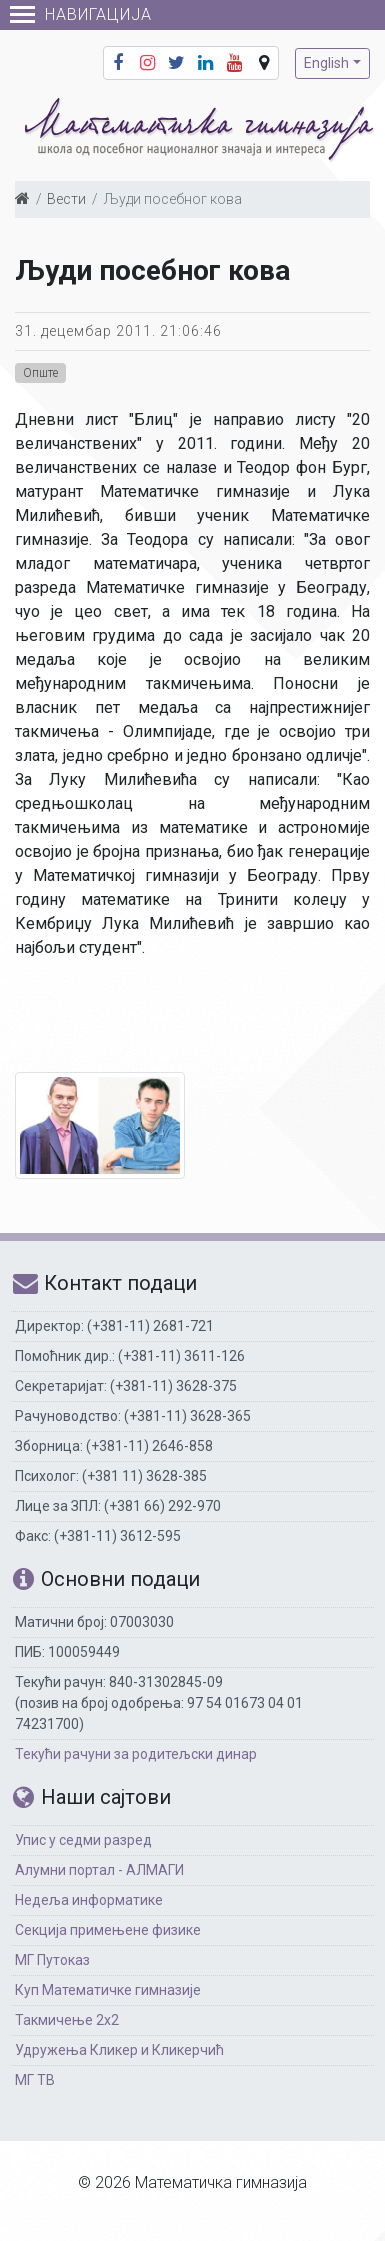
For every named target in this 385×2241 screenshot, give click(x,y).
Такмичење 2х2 (67, 2020)
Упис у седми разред (83, 1840)
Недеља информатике (89, 1900)
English (326, 63)
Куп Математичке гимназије (108, 1990)
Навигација (81, 14)
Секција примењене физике (108, 1930)
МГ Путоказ (52, 1960)
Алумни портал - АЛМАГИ (99, 1870)
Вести (66, 199)
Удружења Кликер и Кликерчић (119, 2050)
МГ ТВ (35, 2080)
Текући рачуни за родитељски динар (136, 1754)
